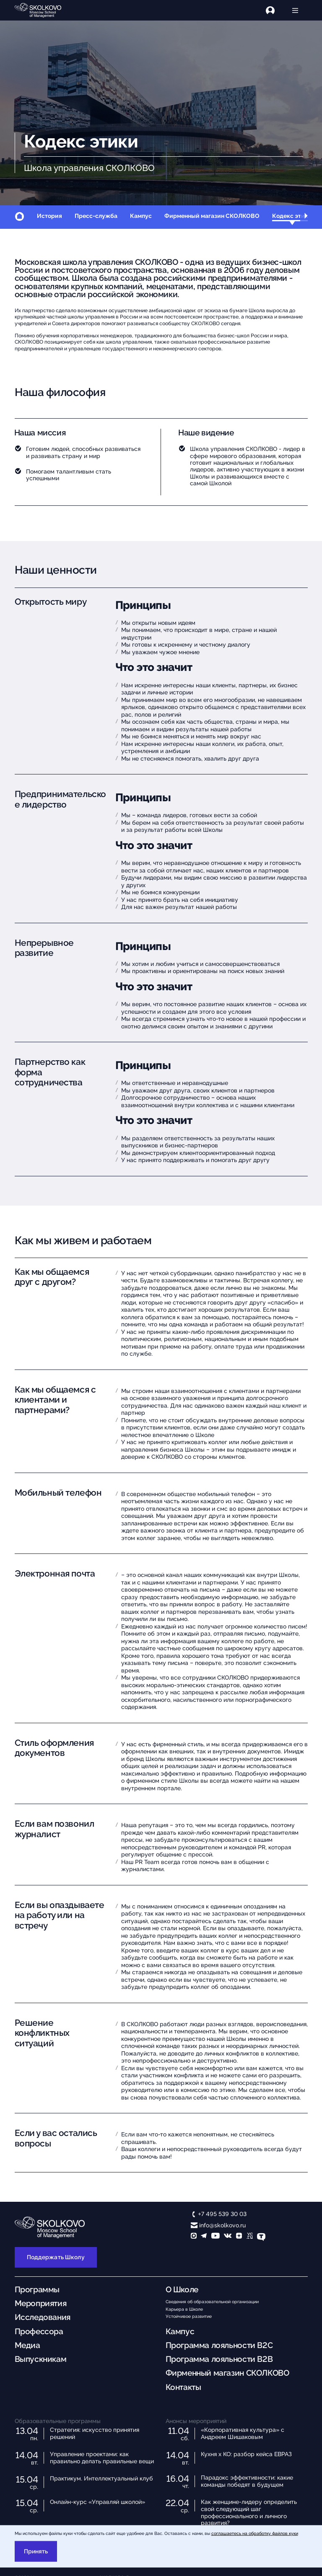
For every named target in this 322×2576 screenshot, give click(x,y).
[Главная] (44, 10)
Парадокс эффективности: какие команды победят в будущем (247, 2481)
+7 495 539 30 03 (222, 2214)
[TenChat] (261, 2237)
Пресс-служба (96, 215)
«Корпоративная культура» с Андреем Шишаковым (242, 2433)
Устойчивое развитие (189, 2316)
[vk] (227, 2237)
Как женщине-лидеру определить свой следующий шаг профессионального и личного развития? (249, 2512)
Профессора (39, 2331)
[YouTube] (215, 2237)
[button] (306, 217)
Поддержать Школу (56, 2257)
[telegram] (204, 2237)
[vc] (250, 2237)
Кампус (141, 215)
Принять (36, 2551)
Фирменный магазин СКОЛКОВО (212, 215)
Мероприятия (41, 2303)
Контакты (183, 2387)
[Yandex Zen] (239, 2237)
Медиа (27, 2345)
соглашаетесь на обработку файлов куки (254, 2532)
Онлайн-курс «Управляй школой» (97, 2501)
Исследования (42, 2317)
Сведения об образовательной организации (212, 2301)
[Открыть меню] (295, 10)
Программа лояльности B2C (219, 2345)
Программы (37, 2289)
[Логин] (274, 10)
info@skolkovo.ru (222, 2225)
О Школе (182, 2289)
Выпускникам (41, 2359)
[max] (194, 2237)
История (49, 215)
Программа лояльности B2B (219, 2359)
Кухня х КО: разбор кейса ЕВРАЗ (246, 2454)
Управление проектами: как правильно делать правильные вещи (102, 2458)
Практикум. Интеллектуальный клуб (101, 2478)
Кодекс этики (292, 215)
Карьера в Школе (184, 2309)
